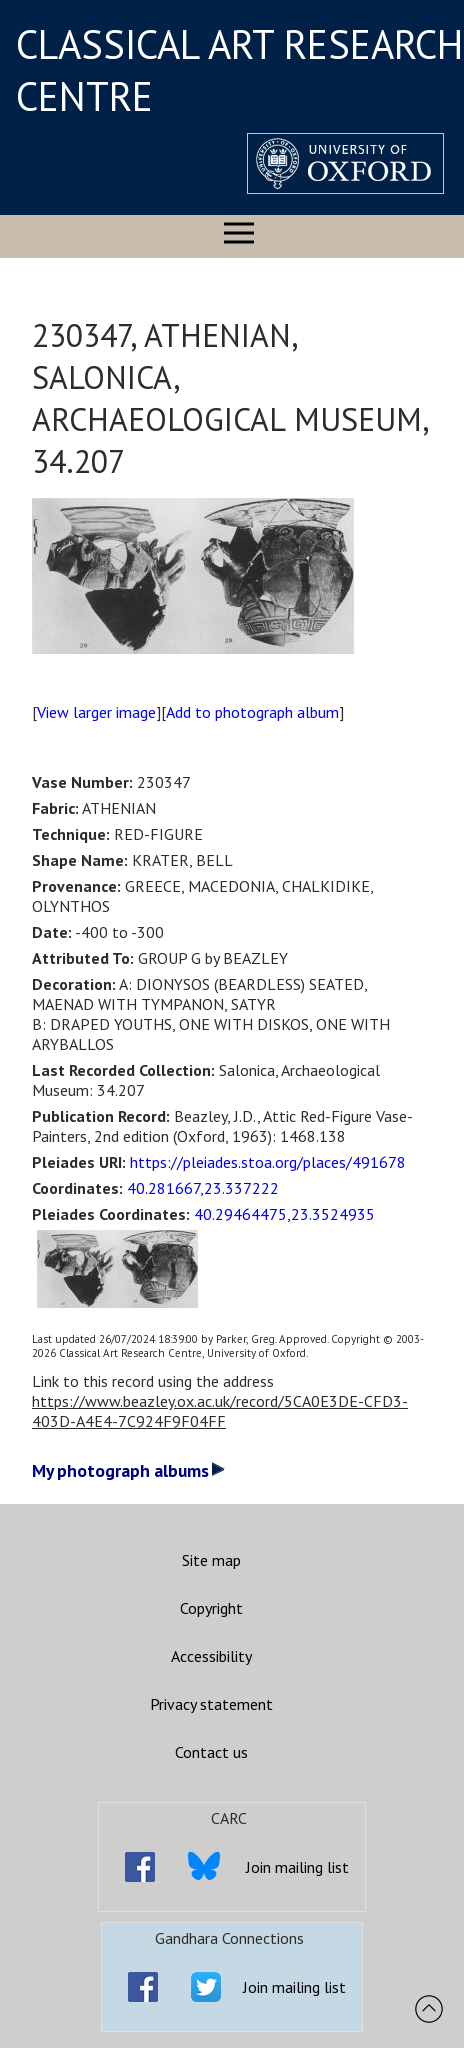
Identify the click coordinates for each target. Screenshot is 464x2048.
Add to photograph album (252, 712)
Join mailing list (297, 1867)
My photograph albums (128, 1470)
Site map (211, 1560)
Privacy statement (211, 1704)
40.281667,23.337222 (203, 1188)
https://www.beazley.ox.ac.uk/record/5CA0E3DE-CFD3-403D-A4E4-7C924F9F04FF (220, 1411)
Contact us (211, 1752)
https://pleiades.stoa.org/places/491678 (268, 1162)
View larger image (96, 712)
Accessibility (211, 1656)
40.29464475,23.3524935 (284, 1214)
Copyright (211, 1608)
